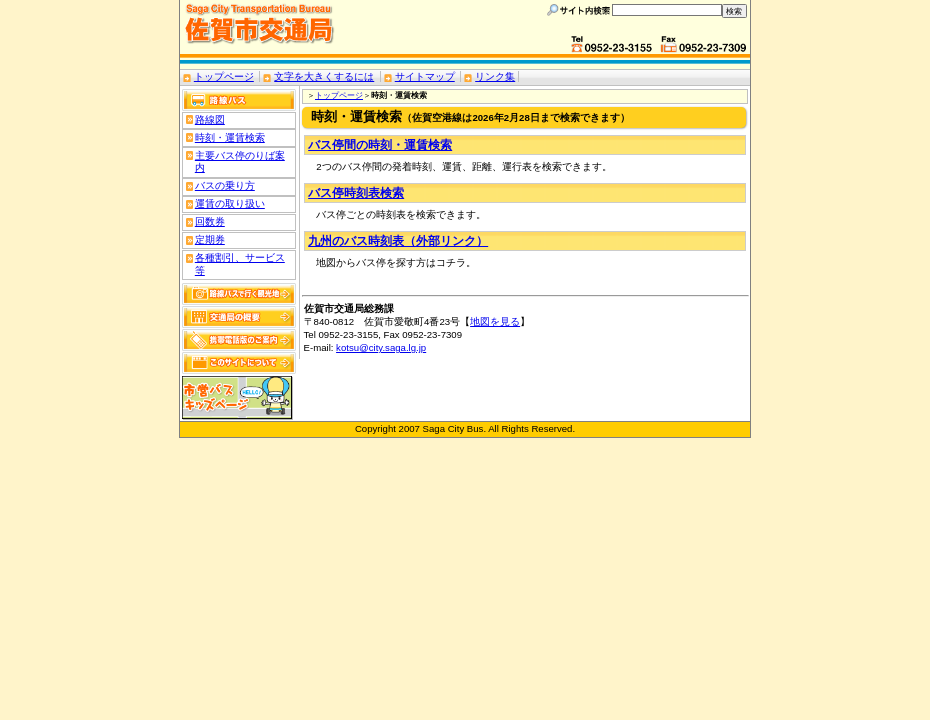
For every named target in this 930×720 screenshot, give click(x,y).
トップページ (224, 76)
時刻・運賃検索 (230, 137)
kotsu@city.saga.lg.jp (381, 347)
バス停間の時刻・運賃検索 (380, 145)
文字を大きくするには (324, 76)
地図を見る (495, 321)
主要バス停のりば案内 (240, 162)
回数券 (210, 221)
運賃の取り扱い (230, 203)
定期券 (210, 239)
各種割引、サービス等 (240, 264)
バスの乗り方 (225, 185)
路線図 (210, 119)
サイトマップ (425, 76)
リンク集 (495, 76)
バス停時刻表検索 (356, 193)
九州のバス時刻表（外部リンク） (398, 241)
